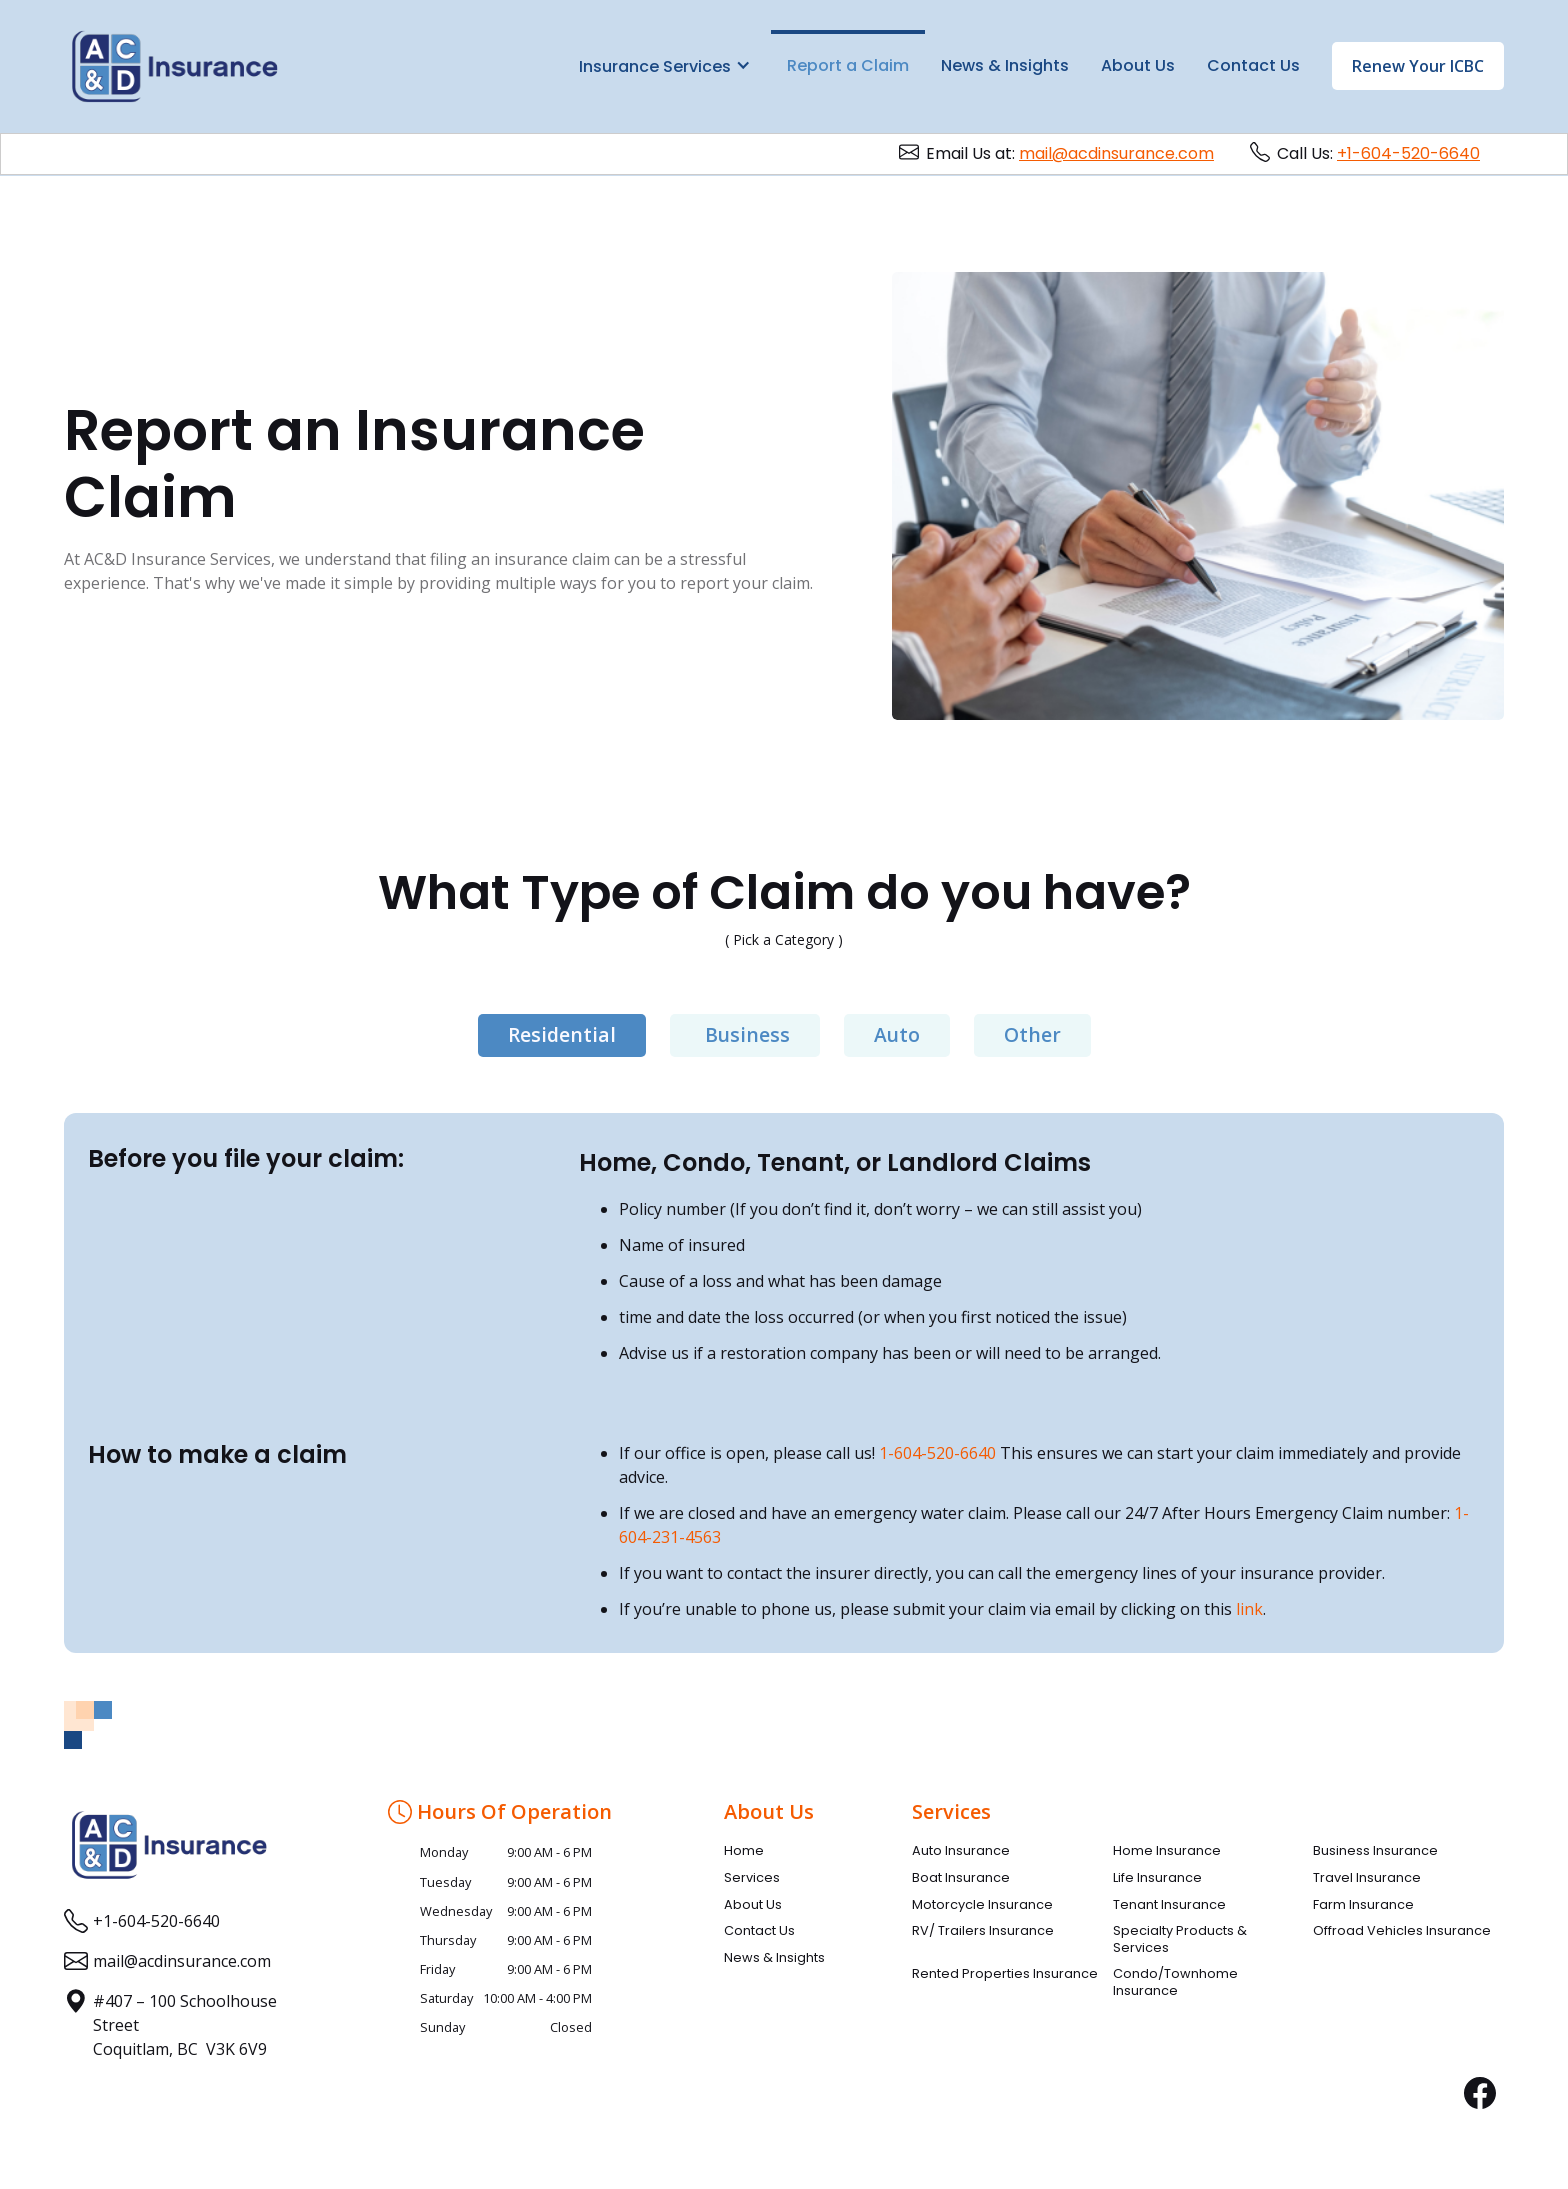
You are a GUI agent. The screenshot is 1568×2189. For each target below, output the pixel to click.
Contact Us (1253, 65)
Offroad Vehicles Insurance (1402, 1931)
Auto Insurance (961, 1851)
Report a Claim (848, 65)
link (1249, 1609)
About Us (1138, 65)
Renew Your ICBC (1418, 66)
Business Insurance (1375, 1851)
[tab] (562, 1035)
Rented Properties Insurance (1005, 1974)
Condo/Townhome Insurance (1175, 1982)
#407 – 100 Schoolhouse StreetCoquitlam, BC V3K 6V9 (185, 2025)
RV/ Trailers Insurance (983, 1931)
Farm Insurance (1363, 1905)
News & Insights (1005, 65)
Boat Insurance (961, 1878)
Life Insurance (1157, 1878)
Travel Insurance (1367, 1878)
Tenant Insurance (1169, 1905)
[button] (665, 64)
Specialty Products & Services (1180, 1939)
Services (752, 1878)
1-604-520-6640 (937, 1453)
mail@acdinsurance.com (1116, 153)
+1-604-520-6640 (1408, 153)
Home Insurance (1167, 1851)
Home (744, 1851)
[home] (175, 66)
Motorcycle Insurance (982, 1905)
